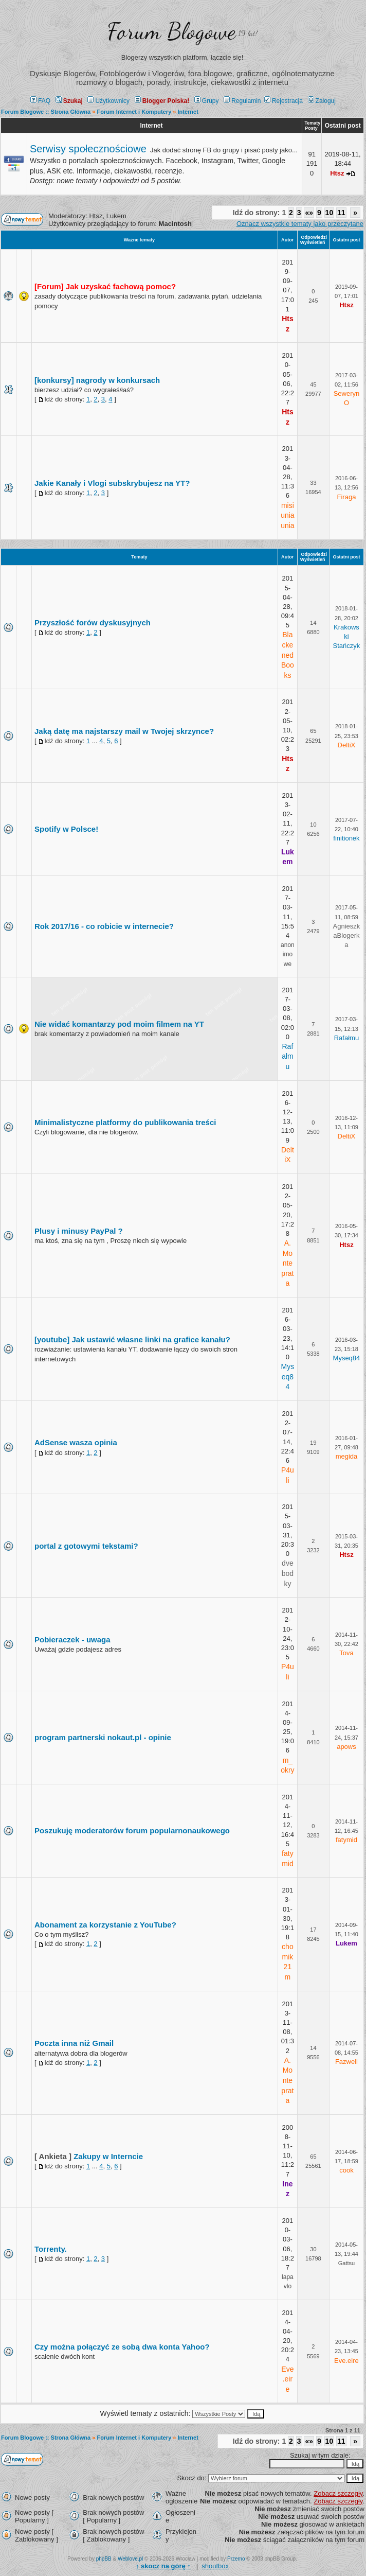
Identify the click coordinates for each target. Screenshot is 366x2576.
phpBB (104, 2559)
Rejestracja (283, 100)
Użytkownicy (108, 100)
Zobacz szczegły (338, 2493)
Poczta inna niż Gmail (74, 2043)
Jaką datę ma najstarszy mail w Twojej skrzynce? (124, 731)
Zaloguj (322, 100)
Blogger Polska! (162, 100)
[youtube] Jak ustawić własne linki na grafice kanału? (132, 1339)
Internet (151, 125)
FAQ (40, 100)
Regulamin (242, 100)
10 (329, 212)
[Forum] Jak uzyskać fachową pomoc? (105, 286)
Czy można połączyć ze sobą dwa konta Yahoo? (122, 2346)
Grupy (206, 100)
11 (341, 212)
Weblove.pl (130, 2559)
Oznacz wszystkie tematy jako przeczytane (299, 223)
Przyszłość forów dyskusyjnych (92, 622)
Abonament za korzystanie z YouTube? (105, 1924)
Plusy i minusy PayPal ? (78, 1230)
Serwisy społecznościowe (88, 148)
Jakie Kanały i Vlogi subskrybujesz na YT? (112, 483)
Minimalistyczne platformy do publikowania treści (125, 1122)
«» (309, 212)
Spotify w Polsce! (66, 829)
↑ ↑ (163, 2566)
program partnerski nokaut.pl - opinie (102, 1737)
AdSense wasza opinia (75, 1442)
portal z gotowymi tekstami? (86, 1545)
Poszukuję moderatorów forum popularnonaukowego (132, 1830)
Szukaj (69, 100)
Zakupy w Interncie (108, 2156)
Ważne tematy (139, 239)
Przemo (236, 2559)
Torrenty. (50, 2249)
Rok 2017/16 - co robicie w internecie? (104, 926)
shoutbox (215, 2566)
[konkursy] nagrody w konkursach (97, 380)
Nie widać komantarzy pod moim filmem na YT (119, 1024)
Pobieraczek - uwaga (72, 1639)
